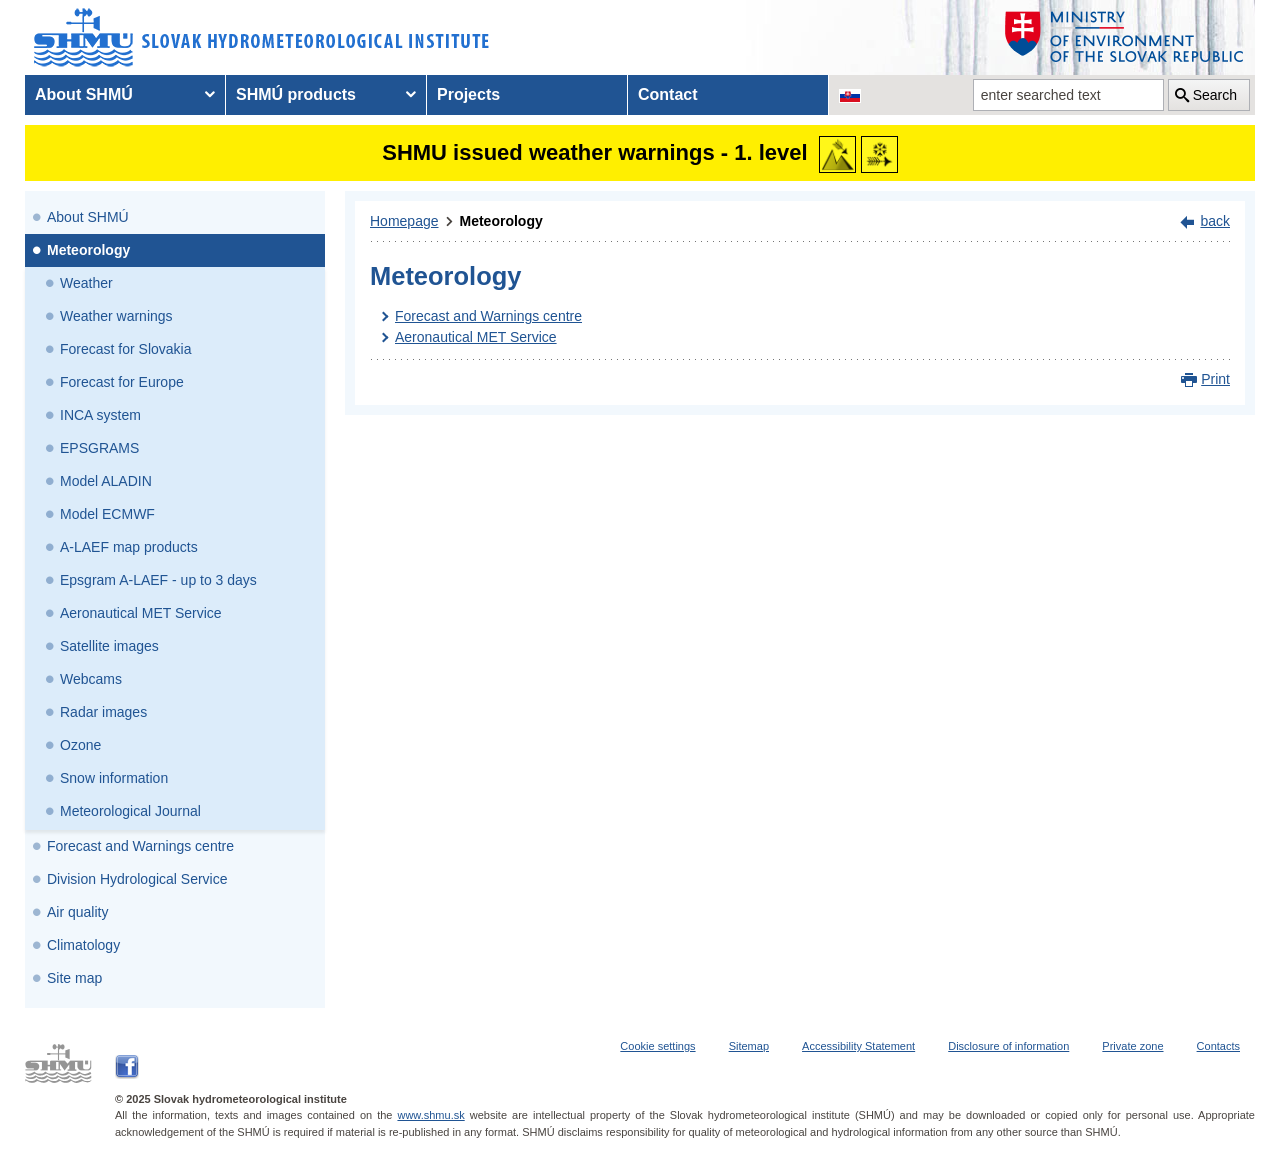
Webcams (91, 679)
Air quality (77, 912)
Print (1215, 379)
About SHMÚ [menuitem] (84, 94)
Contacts (1218, 1046)
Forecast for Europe (122, 382)
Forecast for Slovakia (126, 349)
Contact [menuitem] (668, 94)
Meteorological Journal (130, 811)
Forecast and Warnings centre (140, 846)
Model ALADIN (106, 481)
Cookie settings (657, 1046)
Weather (86, 283)
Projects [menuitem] (468, 94)
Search (1215, 95)
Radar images (103, 712)
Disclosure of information (1008, 1046)
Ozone (80, 745)
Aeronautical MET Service (141, 613)
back (1215, 221)
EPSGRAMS (99, 448)
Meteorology (88, 250)
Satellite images (109, 646)
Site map (74, 978)
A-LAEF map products (129, 547)
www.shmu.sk (430, 1115)
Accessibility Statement (858, 1046)
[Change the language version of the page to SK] (850, 95)
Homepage (404, 221)
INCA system (100, 415)
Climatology (83, 945)
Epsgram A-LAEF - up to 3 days (158, 580)
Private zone (1132, 1046)
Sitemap (749, 1046)
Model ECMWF (107, 514)
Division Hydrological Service (137, 879)
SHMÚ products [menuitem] (296, 94)
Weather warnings (116, 316)
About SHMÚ (88, 217)
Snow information (114, 778)
